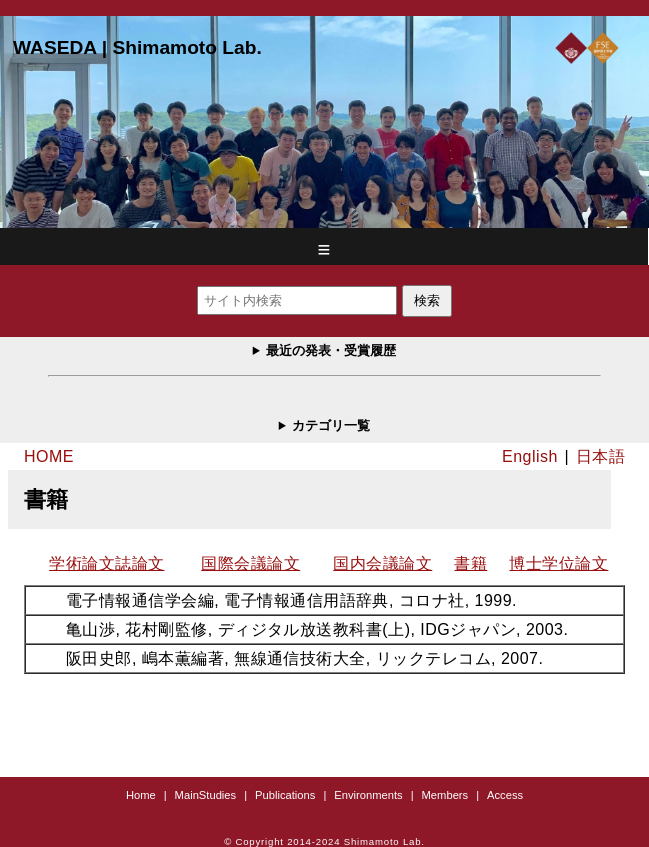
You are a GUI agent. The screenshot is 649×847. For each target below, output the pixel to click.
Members (445, 795)
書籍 (470, 563)
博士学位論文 (558, 563)
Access (505, 795)
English (530, 456)
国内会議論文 (382, 563)
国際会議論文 (250, 563)
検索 (427, 300)
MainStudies (206, 795)
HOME (49, 456)
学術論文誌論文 (106, 563)
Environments (368, 795)
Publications (285, 795)
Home (141, 795)
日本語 (600, 456)
